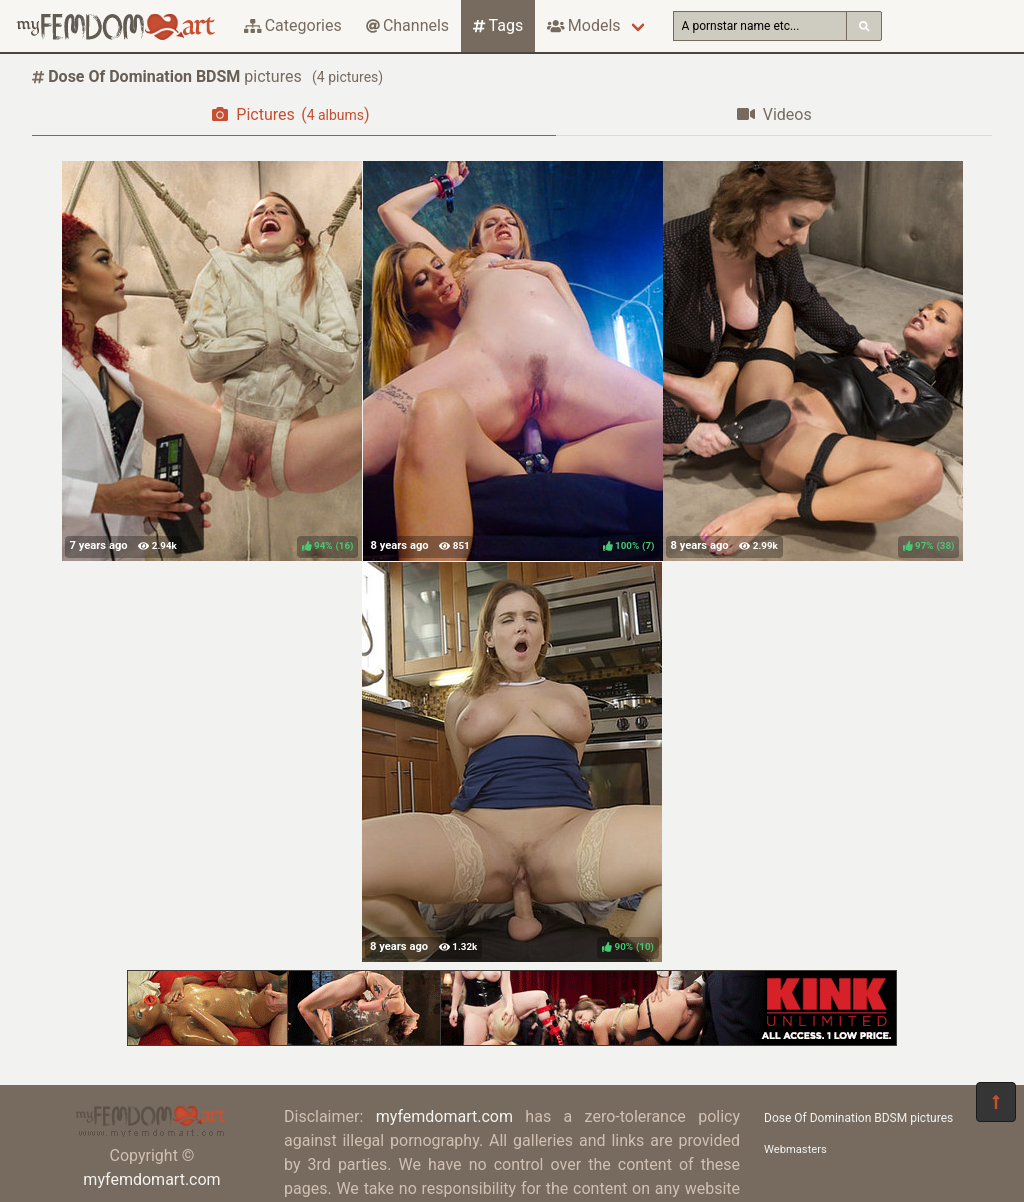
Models (583, 25)
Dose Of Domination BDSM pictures (858, 1118)
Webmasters (795, 1149)
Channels (407, 25)
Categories (293, 25)
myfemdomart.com (151, 1179)
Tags (498, 25)
